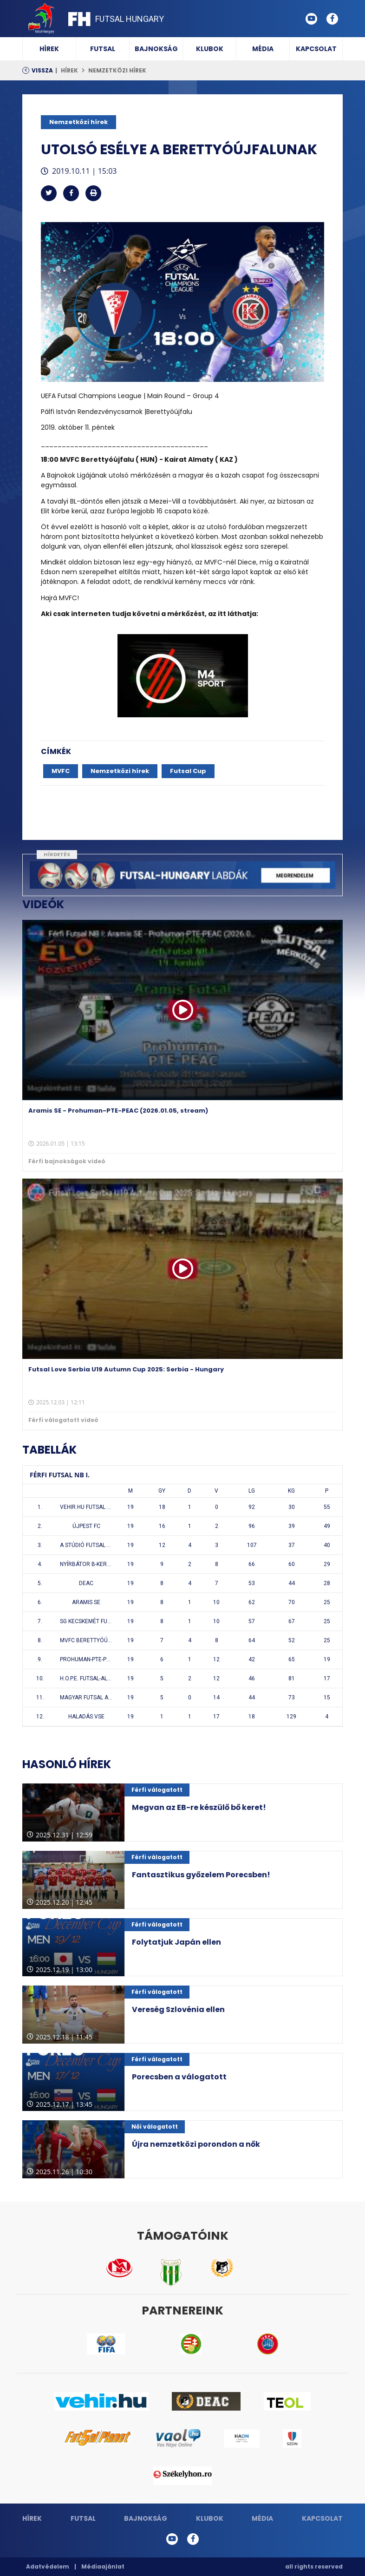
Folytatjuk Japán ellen (176, 1942)
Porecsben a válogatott (179, 2076)
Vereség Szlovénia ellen (178, 2009)
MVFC (61, 771)
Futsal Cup (188, 771)
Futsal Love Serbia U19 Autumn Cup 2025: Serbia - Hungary (126, 1369)
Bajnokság (156, 48)
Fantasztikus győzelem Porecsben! (201, 1874)
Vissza (42, 70)
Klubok (209, 48)
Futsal (102, 48)
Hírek (49, 48)
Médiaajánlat (102, 2566)
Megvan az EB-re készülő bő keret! (199, 1807)
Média (263, 48)
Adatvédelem (47, 2566)
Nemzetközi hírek (117, 70)
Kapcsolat (316, 48)
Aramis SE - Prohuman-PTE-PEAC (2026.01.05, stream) (118, 1110)
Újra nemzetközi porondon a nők (196, 2144)
